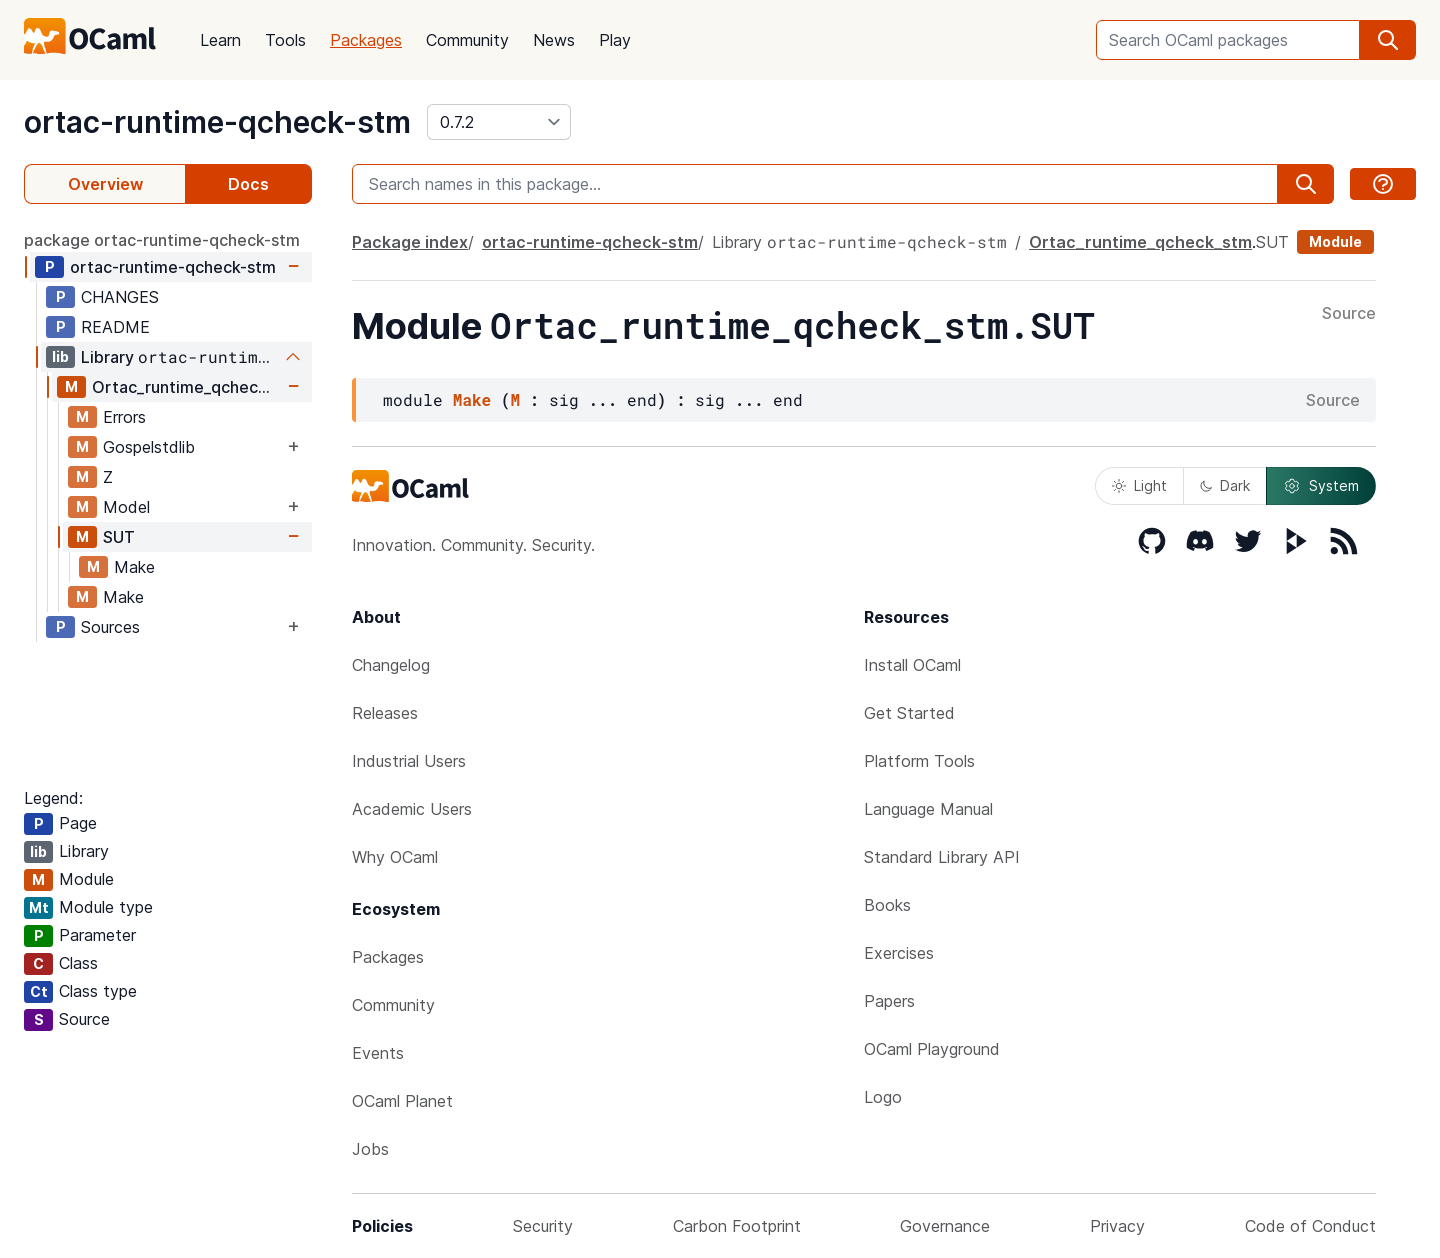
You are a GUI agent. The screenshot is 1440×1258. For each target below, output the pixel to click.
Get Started (909, 713)
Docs (248, 184)
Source (1349, 314)
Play (615, 40)
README (115, 327)
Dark (1225, 485)
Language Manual (928, 809)
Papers (889, 1001)
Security (543, 1226)
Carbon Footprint (737, 1226)
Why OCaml (395, 857)
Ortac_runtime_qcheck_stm (187, 387)
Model (126, 507)
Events (378, 1053)
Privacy (1117, 1226)
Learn (220, 40)
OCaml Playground (932, 1049)
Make (134, 567)
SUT (119, 537)
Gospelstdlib (149, 447)
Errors (124, 417)
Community (467, 40)
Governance (945, 1226)
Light (1139, 485)
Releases (385, 713)
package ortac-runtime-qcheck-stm (162, 240)
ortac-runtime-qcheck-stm (217, 122)
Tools (285, 40)
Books (887, 905)
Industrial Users (409, 761)
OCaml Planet (402, 1101)
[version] (499, 122)
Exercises (899, 953)
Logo (883, 1097)
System (1321, 486)
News (554, 40)
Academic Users (412, 809)
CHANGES (120, 297)
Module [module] (1335, 241)
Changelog (391, 665)
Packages (366, 40)
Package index (410, 242)
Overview (105, 184)
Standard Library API (942, 857)
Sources (110, 627)
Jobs (370, 1149)
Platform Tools (919, 761)
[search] (1388, 40)
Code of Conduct (1310, 1226)
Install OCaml (912, 665)
